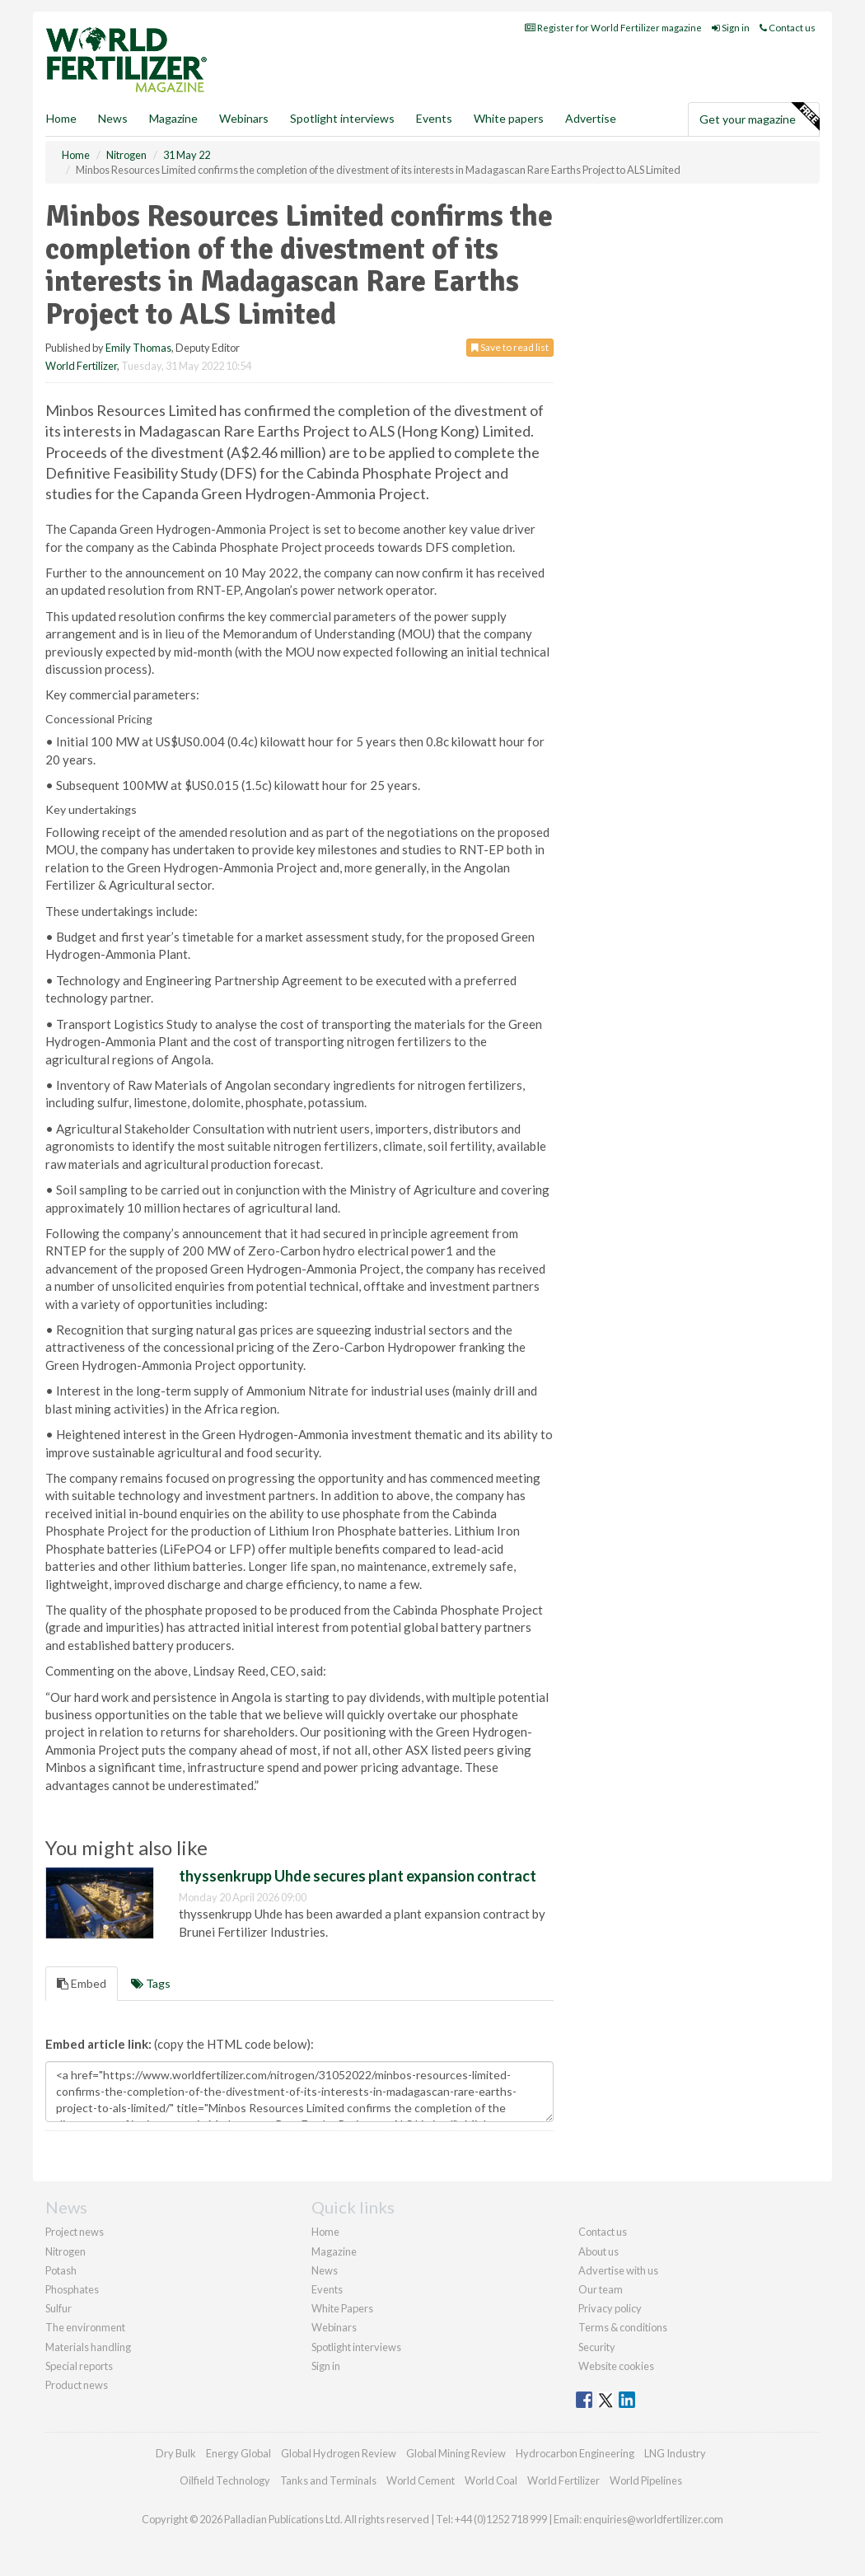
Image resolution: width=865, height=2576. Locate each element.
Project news (74, 2231)
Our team (600, 2289)
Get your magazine (759, 117)
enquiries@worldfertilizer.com (653, 2519)
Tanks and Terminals (328, 2480)
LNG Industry (675, 2453)
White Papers (342, 2308)
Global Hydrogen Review (338, 2453)
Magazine (173, 118)
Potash (61, 2270)
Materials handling (88, 2347)
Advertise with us (618, 2270)
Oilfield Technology (225, 2480)
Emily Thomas (138, 347)
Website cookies (616, 2366)
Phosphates (72, 2289)
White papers (509, 118)
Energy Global (238, 2453)
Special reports (79, 2366)
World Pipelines (646, 2480)
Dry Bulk (176, 2453)
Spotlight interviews (342, 118)
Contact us (788, 27)
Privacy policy (610, 2308)
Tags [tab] (151, 1983)
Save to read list (510, 347)
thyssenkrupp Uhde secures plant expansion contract (357, 1876)
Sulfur (58, 2308)
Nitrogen (65, 2251)
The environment (85, 2327)
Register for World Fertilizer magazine (613, 27)
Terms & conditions (622, 2327)
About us (598, 2251)
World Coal (491, 2480)
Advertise (590, 118)
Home (61, 118)
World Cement (420, 2480)
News (324, 2270)
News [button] (113, 118)
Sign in (731, 27)
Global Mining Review (456, 2453)
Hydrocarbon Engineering (575, 2453)
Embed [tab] (81, 1983)
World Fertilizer (81, 365)
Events (434, 118)
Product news (76, 2384)
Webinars (244, 118)
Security (596, 2347)
